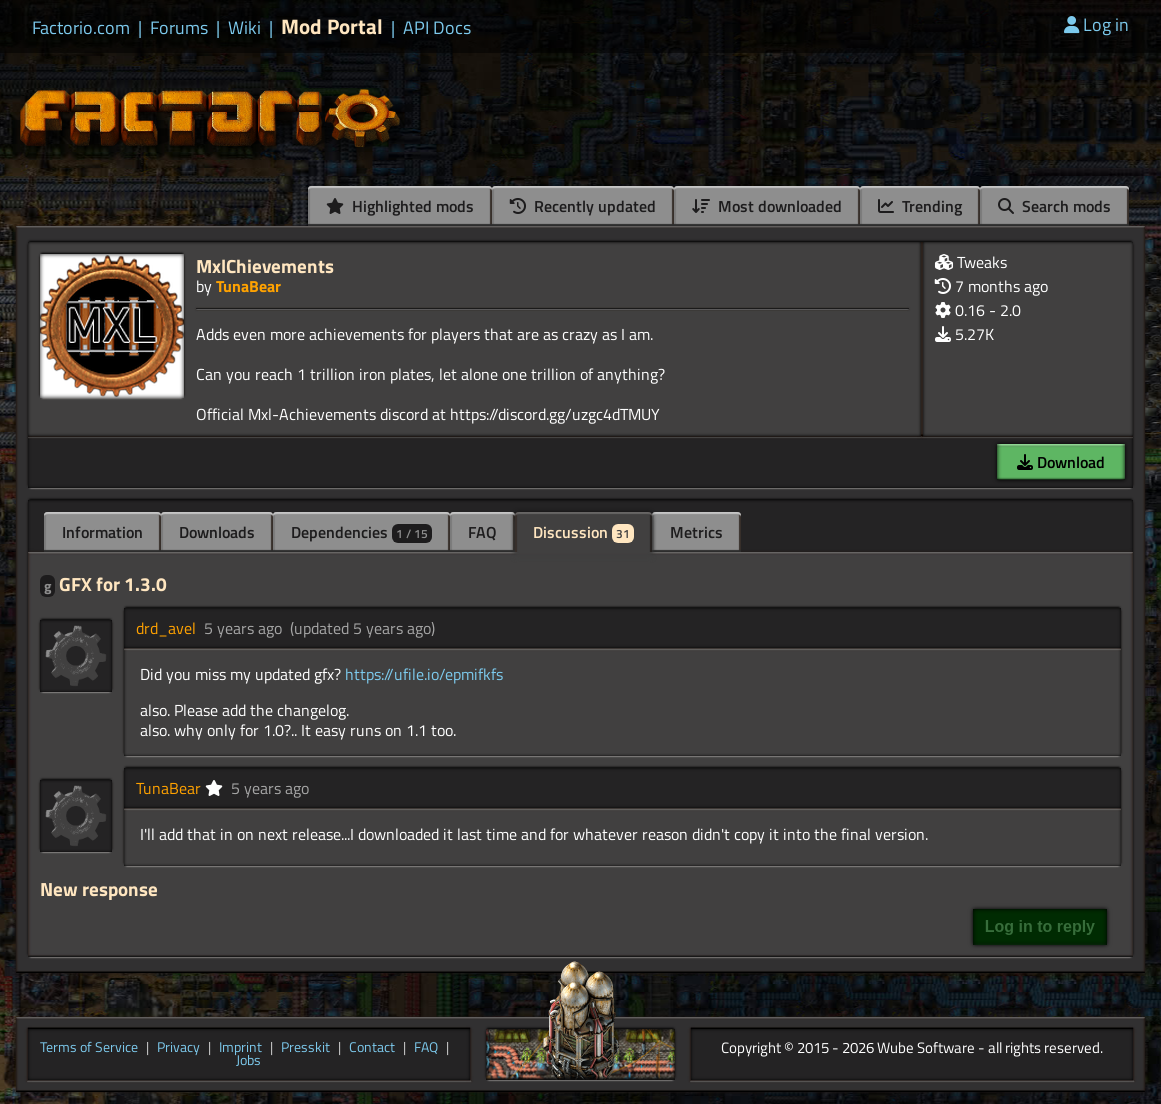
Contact (372, 1048)
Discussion (583, 532)
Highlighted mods (400, 206)
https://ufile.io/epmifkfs (424, 674)
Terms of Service (89, 1048)
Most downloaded (767, 206)
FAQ (482, 532)
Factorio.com (81, 28)
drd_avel (166, 628)
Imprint (240, 1048)
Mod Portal (332, 26)
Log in (1096, 24)
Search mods (1054, 206)
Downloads (217, 532)
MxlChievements (265, 265)
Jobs (248, 1061)
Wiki (244, 28)
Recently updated (583, 206)
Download (1061, 462)
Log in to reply (1040, 926)
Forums (179, 28)
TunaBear (248, 286)
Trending (920, 206)
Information (102, 532)
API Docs (437, 28)
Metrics (696, 532)
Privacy (178, 1048)
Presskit (305, 1048)
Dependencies (361, 532)
